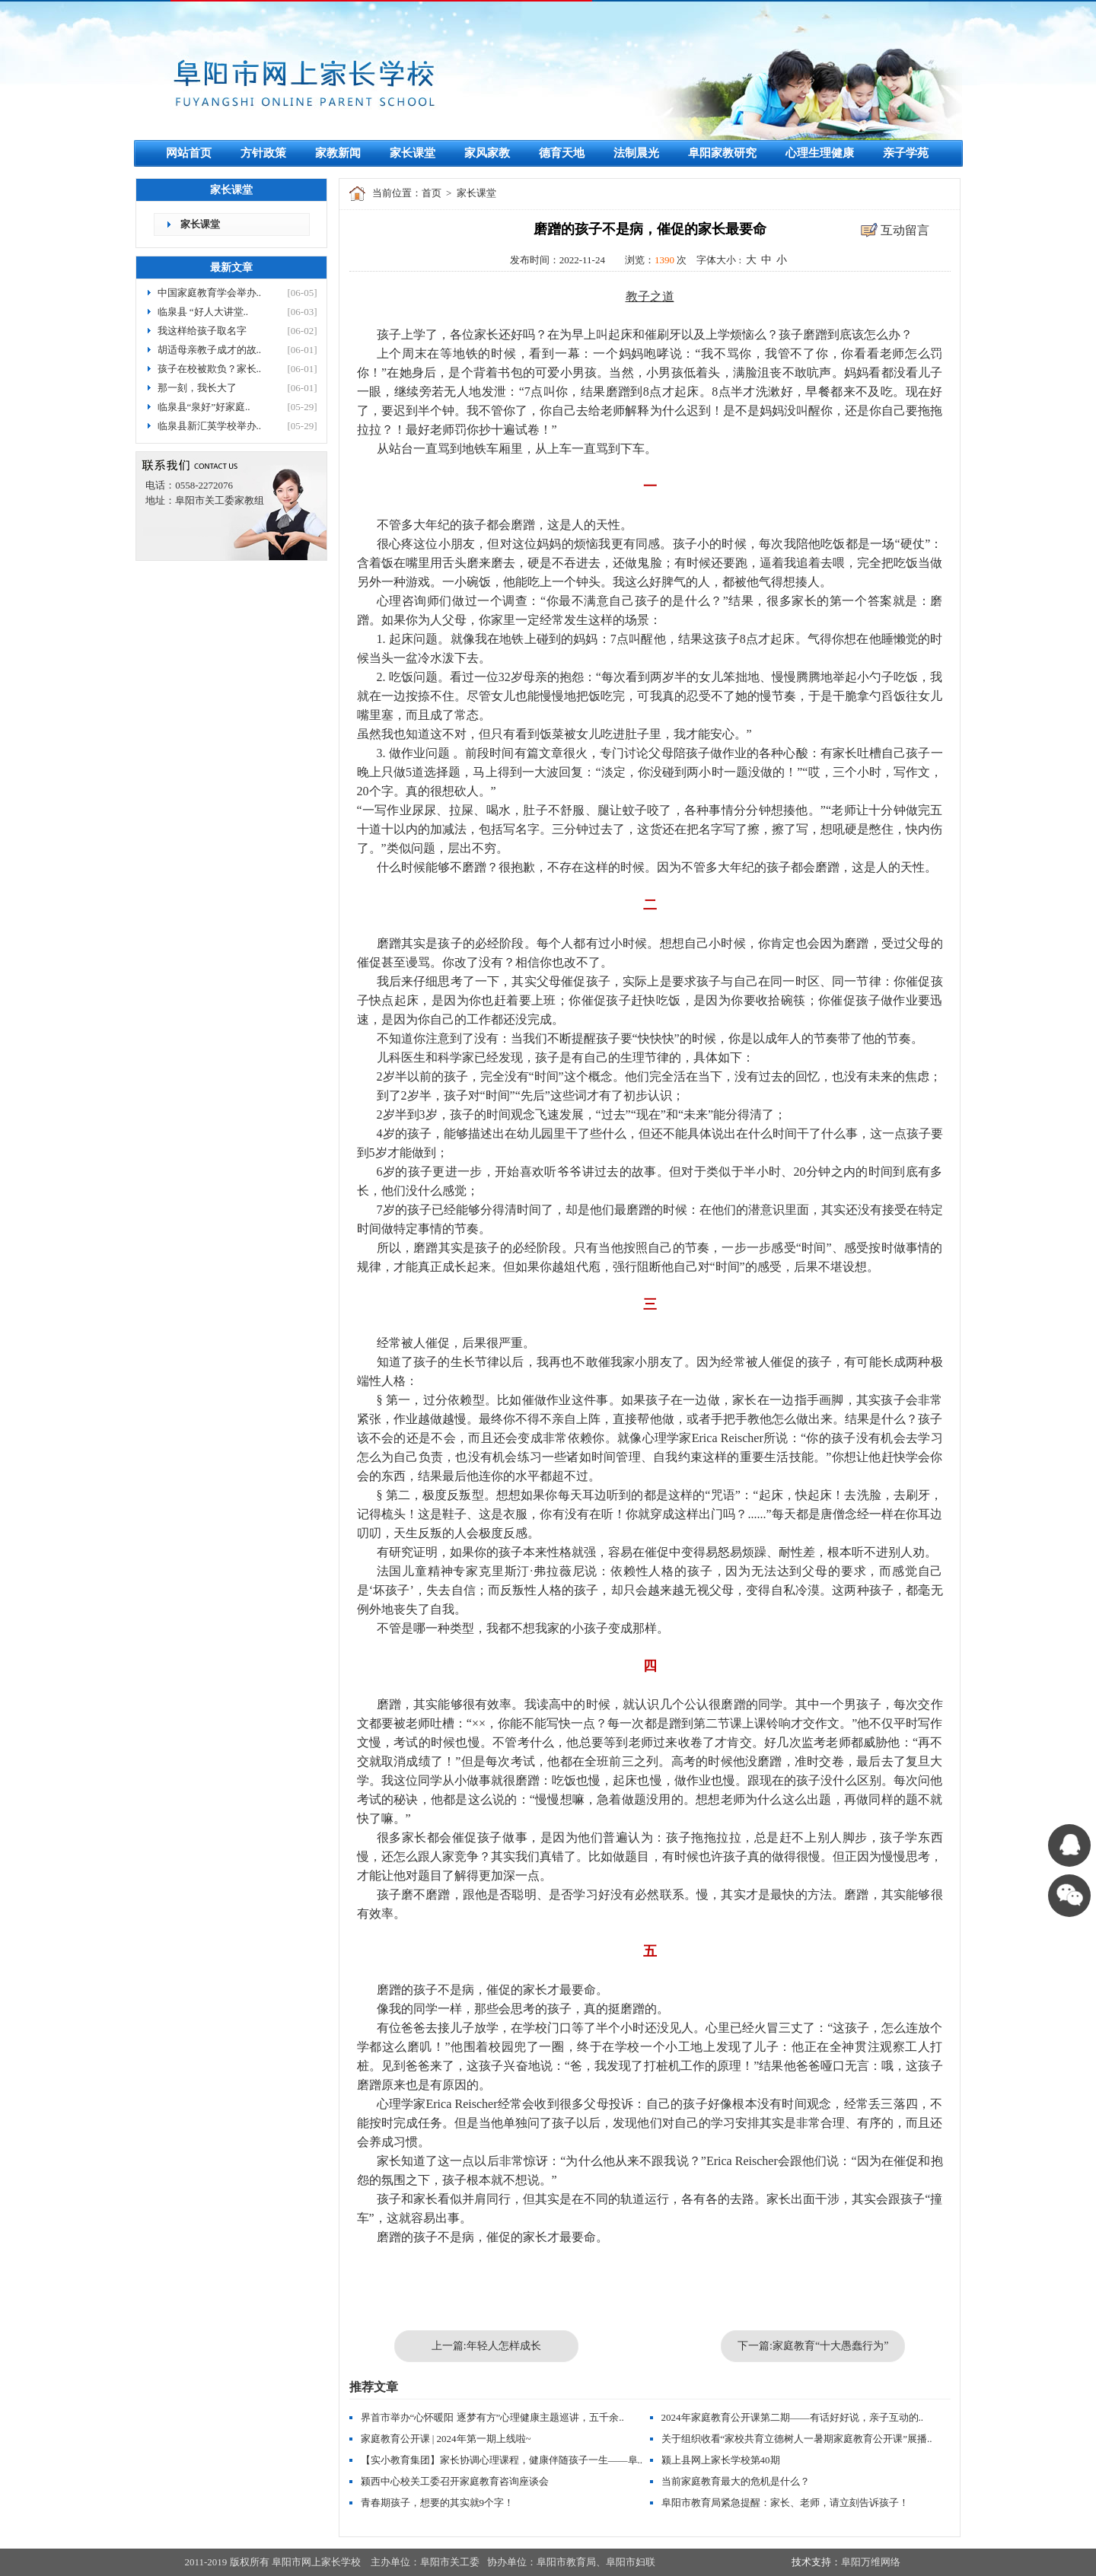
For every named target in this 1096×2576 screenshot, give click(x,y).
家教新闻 (338, 153)
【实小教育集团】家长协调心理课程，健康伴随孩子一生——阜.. (502, 2460)
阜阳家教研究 (722, 153)
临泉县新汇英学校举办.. (210, 425)
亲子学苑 (906, 153)
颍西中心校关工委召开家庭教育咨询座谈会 (455, 2481)
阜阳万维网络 (870, 2562)
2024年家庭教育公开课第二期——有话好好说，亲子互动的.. (792, 2417)
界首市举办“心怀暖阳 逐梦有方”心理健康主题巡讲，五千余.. (492, 2417)
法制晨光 (636, 153)
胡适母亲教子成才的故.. (210, 349)
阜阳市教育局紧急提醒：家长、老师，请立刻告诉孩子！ (785, 2502)
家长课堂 (412, 153)
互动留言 (905, 230)
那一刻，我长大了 (197, 387)
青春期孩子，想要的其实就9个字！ (438, 2502)
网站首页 (189, 153)
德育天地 (562, 153)
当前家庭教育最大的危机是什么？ (735, 2481)
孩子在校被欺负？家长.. (210, 368)
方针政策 (263, 153)
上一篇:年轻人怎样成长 (486, 2346)
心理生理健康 (819, 153)
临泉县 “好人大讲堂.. (203, 311)
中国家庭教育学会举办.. (210, 292)
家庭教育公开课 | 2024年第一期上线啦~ (446, 2438)
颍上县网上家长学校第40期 (720, 2460)
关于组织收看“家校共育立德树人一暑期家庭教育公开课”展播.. (796, 2438)
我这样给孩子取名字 (202, 330)
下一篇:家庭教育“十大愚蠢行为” (813, 2346)
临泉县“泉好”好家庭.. (204, 406)
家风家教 (487, 153)
